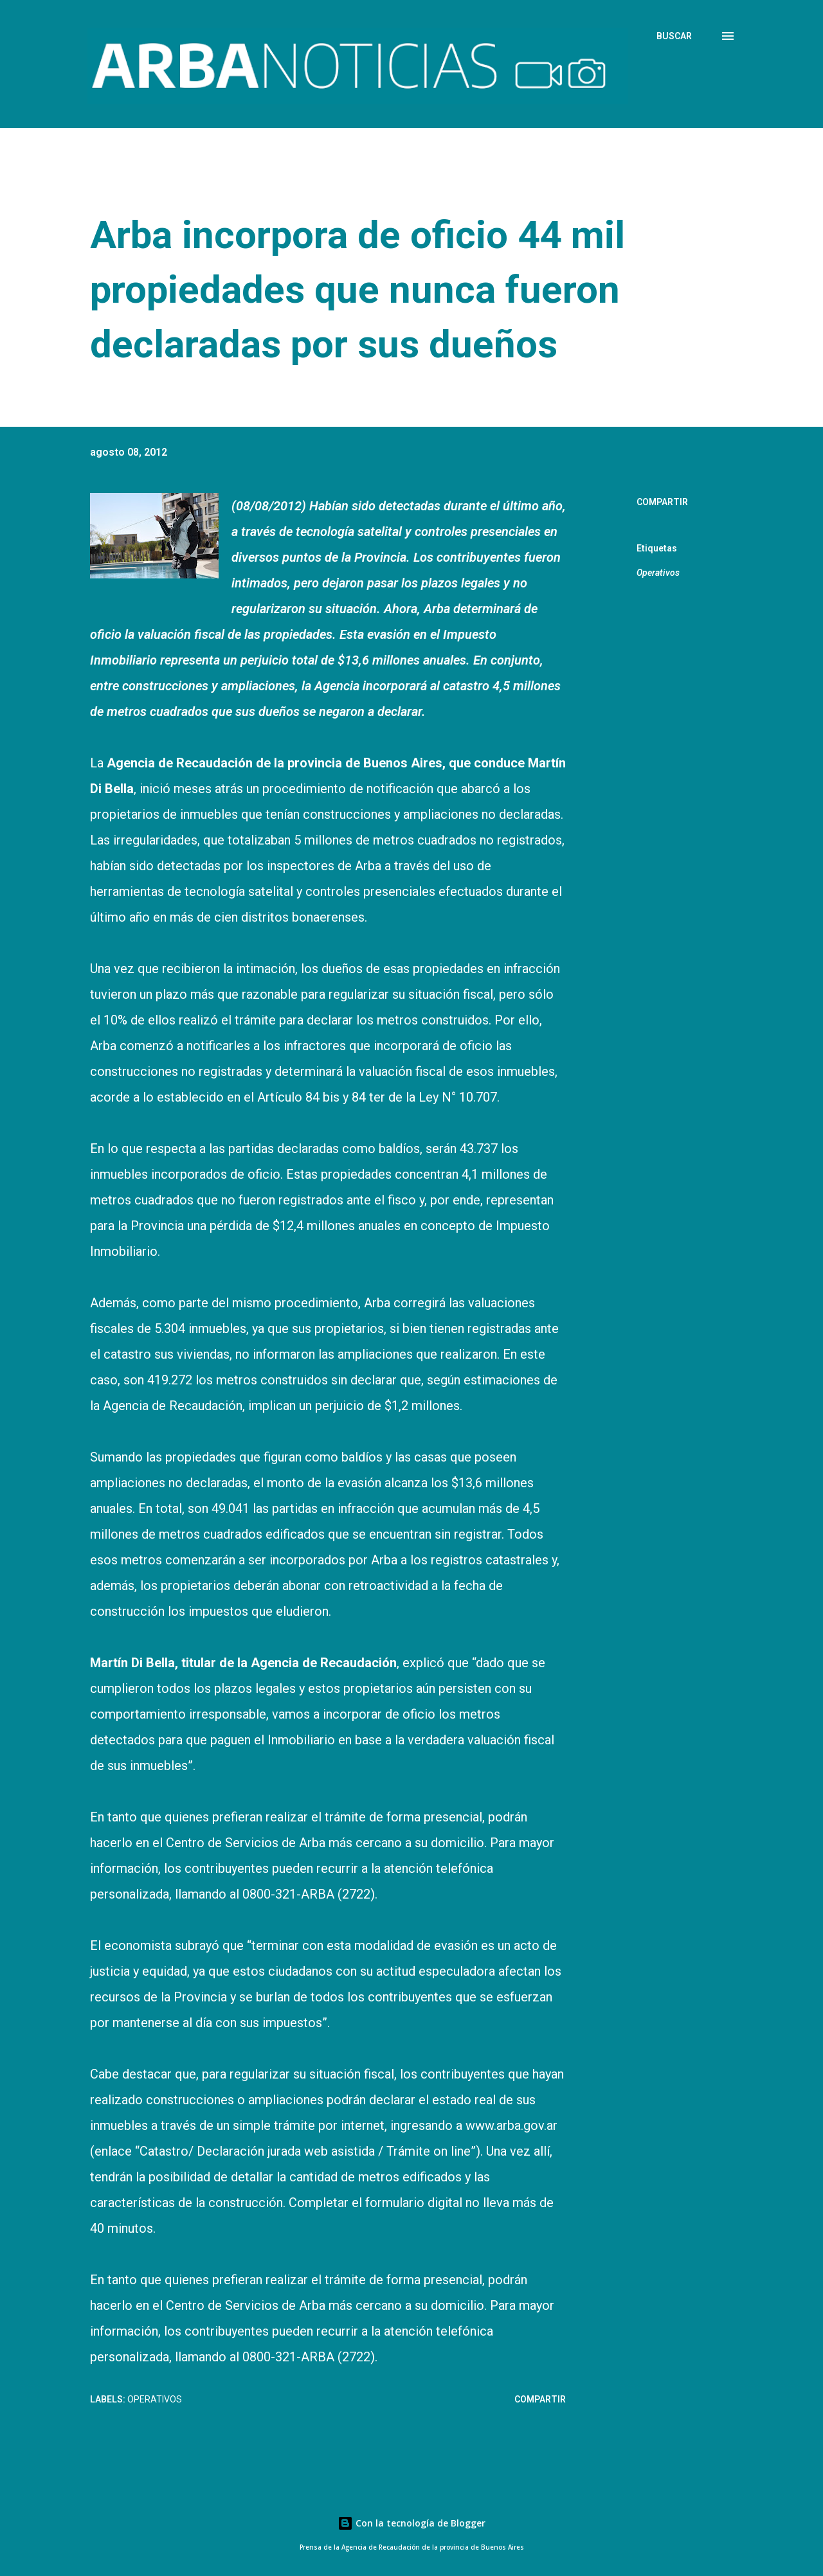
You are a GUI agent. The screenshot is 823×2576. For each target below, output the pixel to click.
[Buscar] (674, 36)
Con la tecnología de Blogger (411, 2523)
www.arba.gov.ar (511, 2125)
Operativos (658, 573)
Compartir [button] (662, 502)
